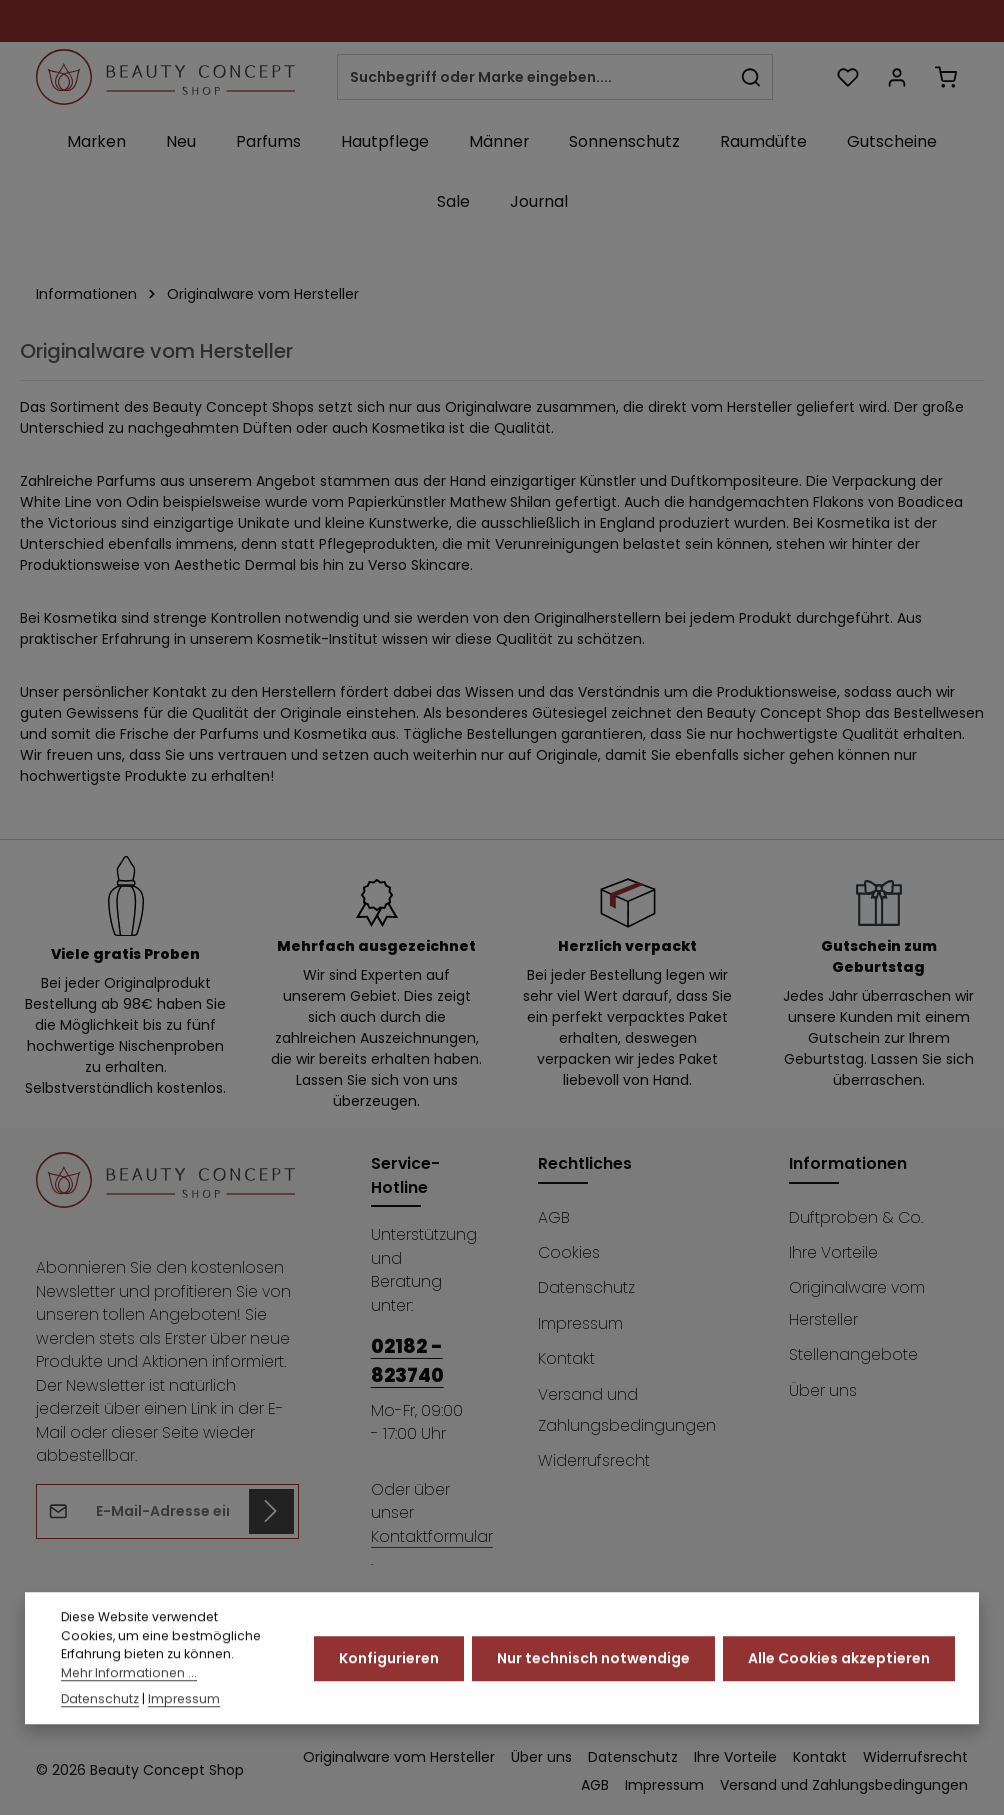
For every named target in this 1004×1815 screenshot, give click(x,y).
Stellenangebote (853, 1354)
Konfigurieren (389, 1687)
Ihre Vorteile (833, 1252)
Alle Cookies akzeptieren (839, 1687)
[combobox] (534, 77)
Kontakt (566, 1358)
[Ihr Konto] (896, 77)
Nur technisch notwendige (593, 1687)
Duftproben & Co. (856, 1217)
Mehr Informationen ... (129, 1701)
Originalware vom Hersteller (857, 1303)
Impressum (580, 1323)
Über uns (823, 1390)
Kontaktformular (432, 1536)
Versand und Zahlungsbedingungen (627, 1410)
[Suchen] (751, 77)
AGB (554, 1217)
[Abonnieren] (271, 1511)
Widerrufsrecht (594, 1460)
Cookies (569, 1252)
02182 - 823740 (407, 1361)
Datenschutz (586, 1287)
